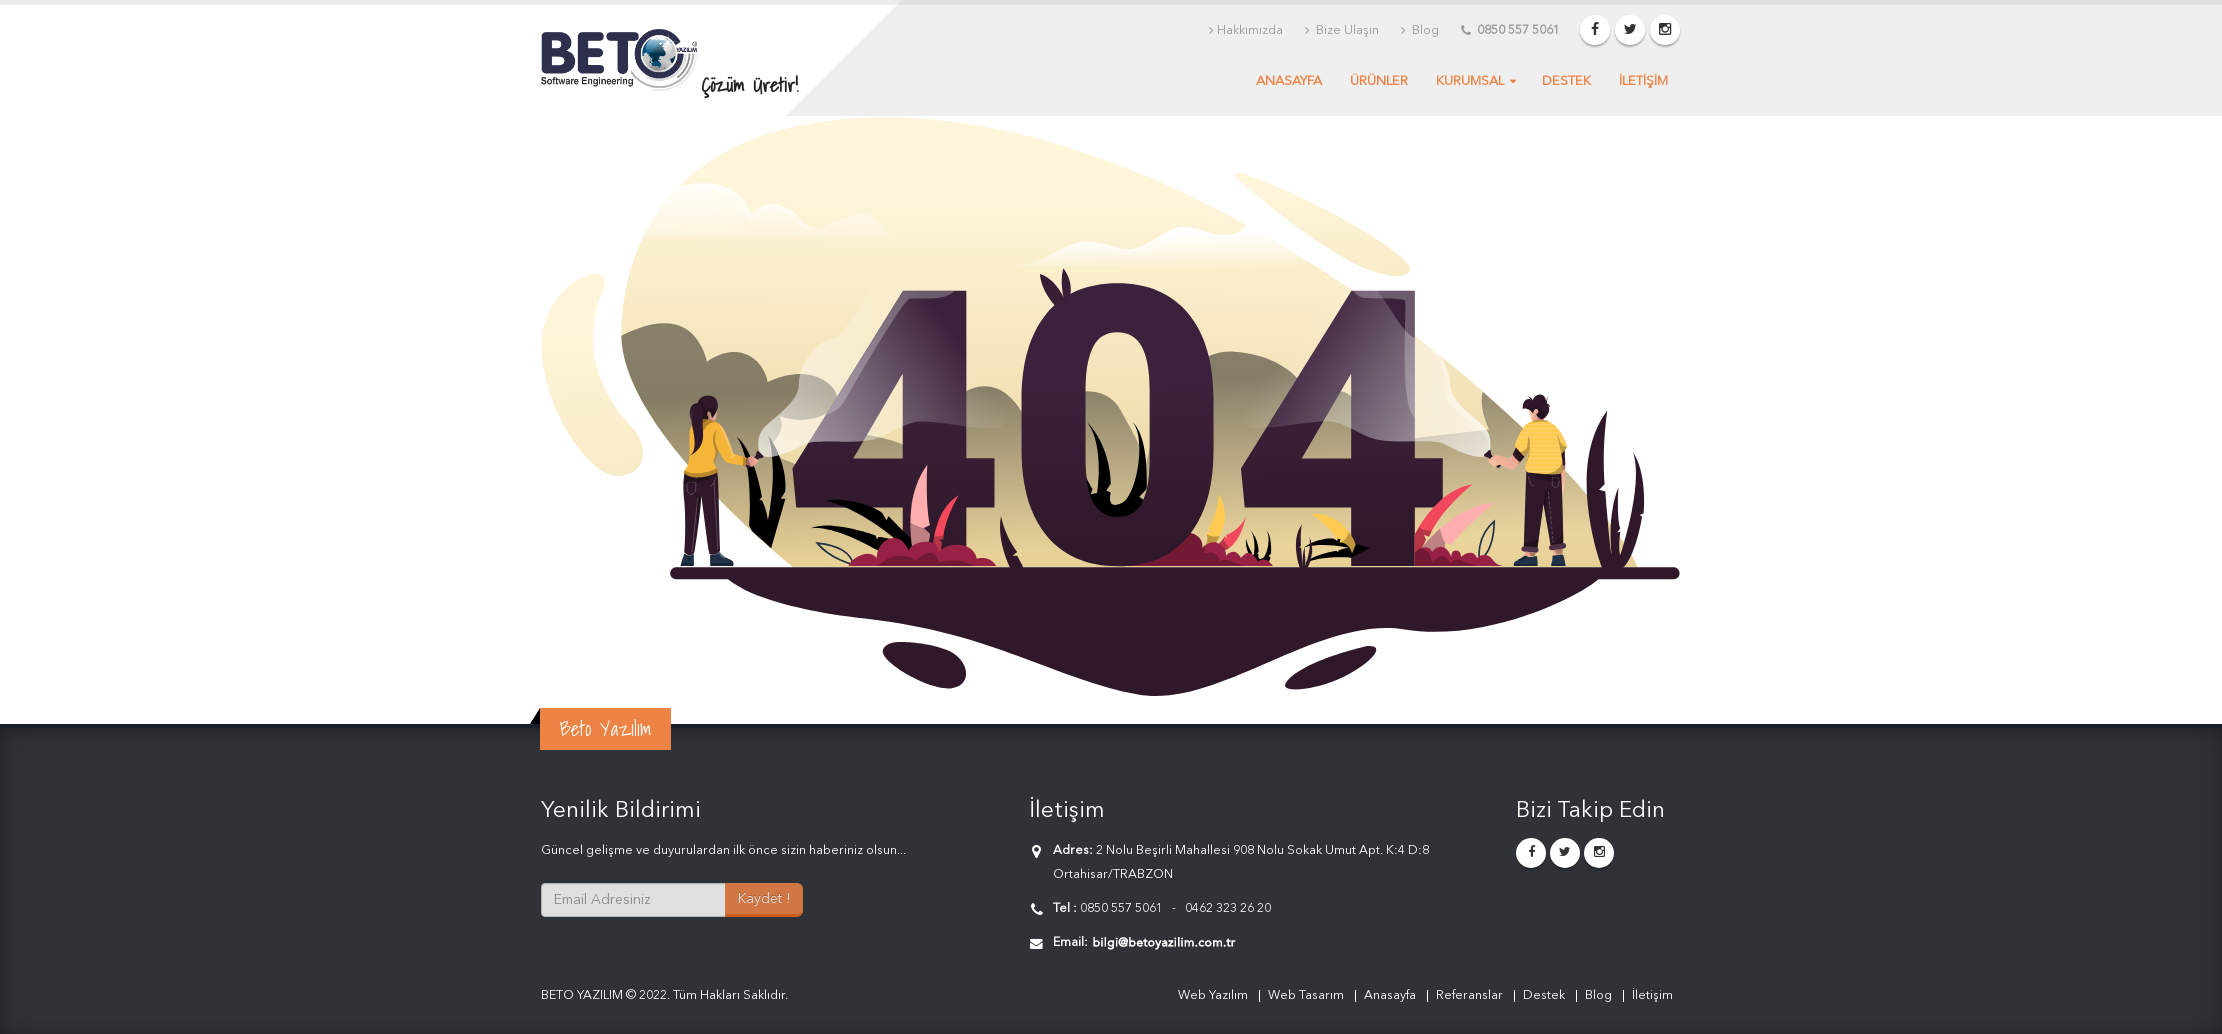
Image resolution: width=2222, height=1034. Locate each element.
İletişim (1652, 995)
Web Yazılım (1213, 995)
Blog (1420, 31)
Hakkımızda (1246, 31)
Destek (1566, 81)
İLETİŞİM (1643, 81)
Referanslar (1469, 995)
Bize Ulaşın (1342, 31)
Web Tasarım (1306, 995)
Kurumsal (1470, 81)
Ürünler (1379, 81)
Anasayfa (1289, 81)
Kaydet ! (764, 899)
